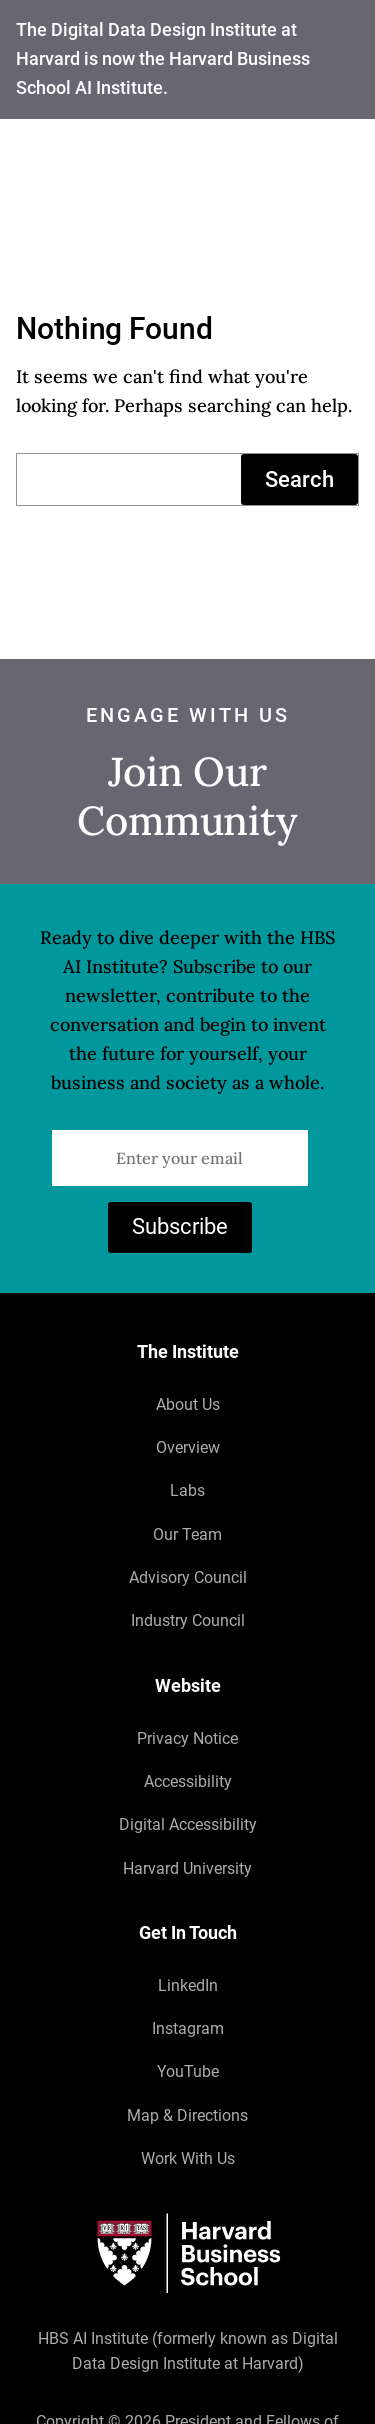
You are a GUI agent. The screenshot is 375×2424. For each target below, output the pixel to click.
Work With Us (188, 2159)
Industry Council (188, 1621)
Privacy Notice (187, 1738)
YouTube (188, 2072)
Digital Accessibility (188, 1825)
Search (299, 478)
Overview (188, 1447)
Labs (187, 1490)
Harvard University (187, 1868)
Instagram (188, 2028)
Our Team (187, 1534)
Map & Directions (187, 2115)
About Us (188, 1404)
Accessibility (188, 1781)
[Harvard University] (187, 2253)
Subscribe (180, 1226)
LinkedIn (188, 1985)
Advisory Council (188, 1577)
